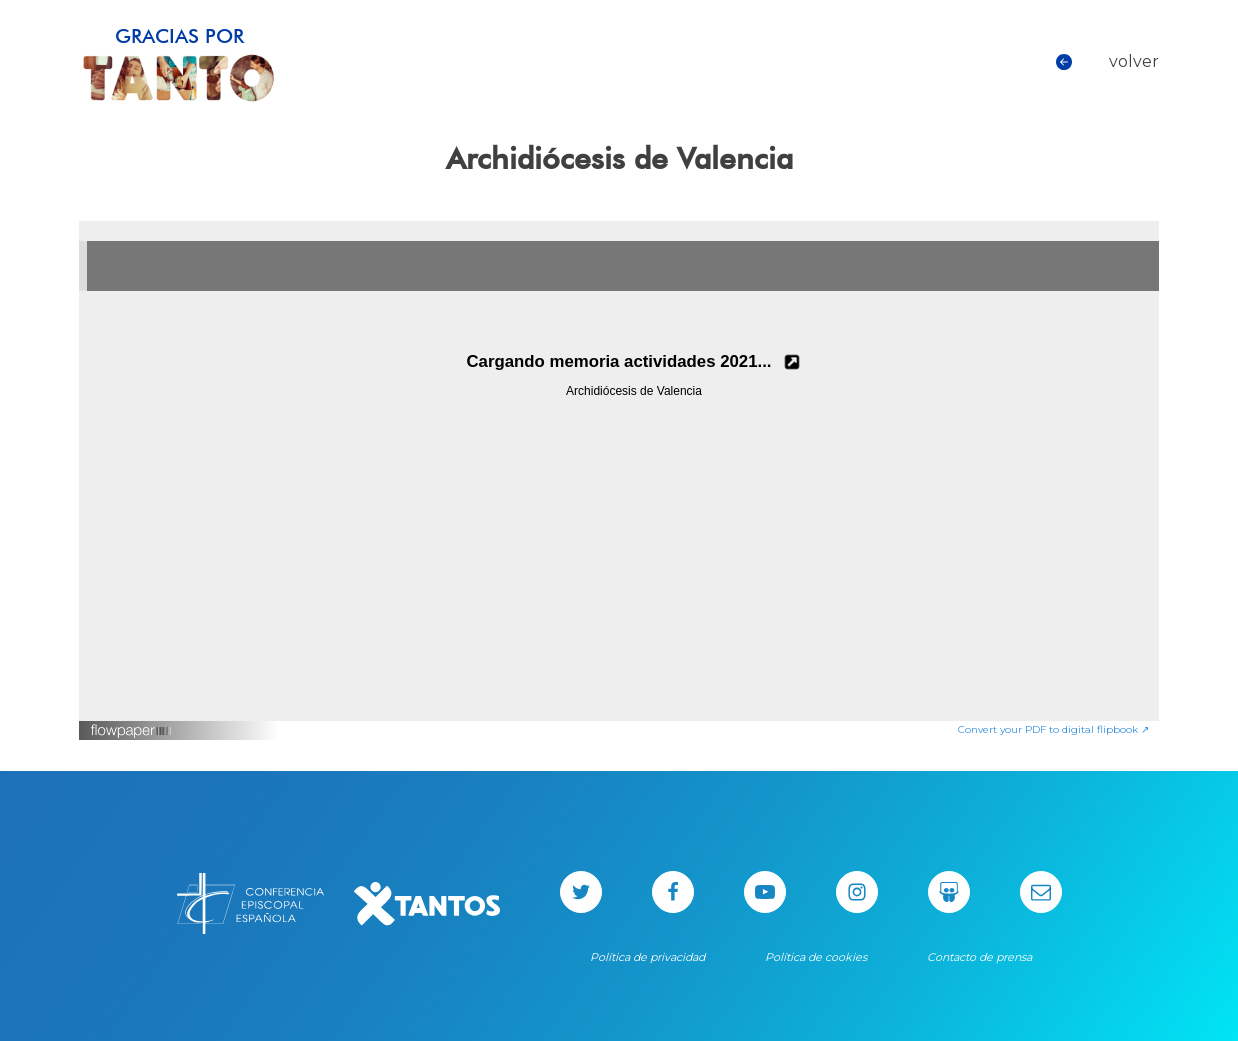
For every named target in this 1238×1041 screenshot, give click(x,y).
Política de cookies (816, 957)
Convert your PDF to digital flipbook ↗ (1053, 729)
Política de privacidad (647, 957)
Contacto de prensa (979, 957)
